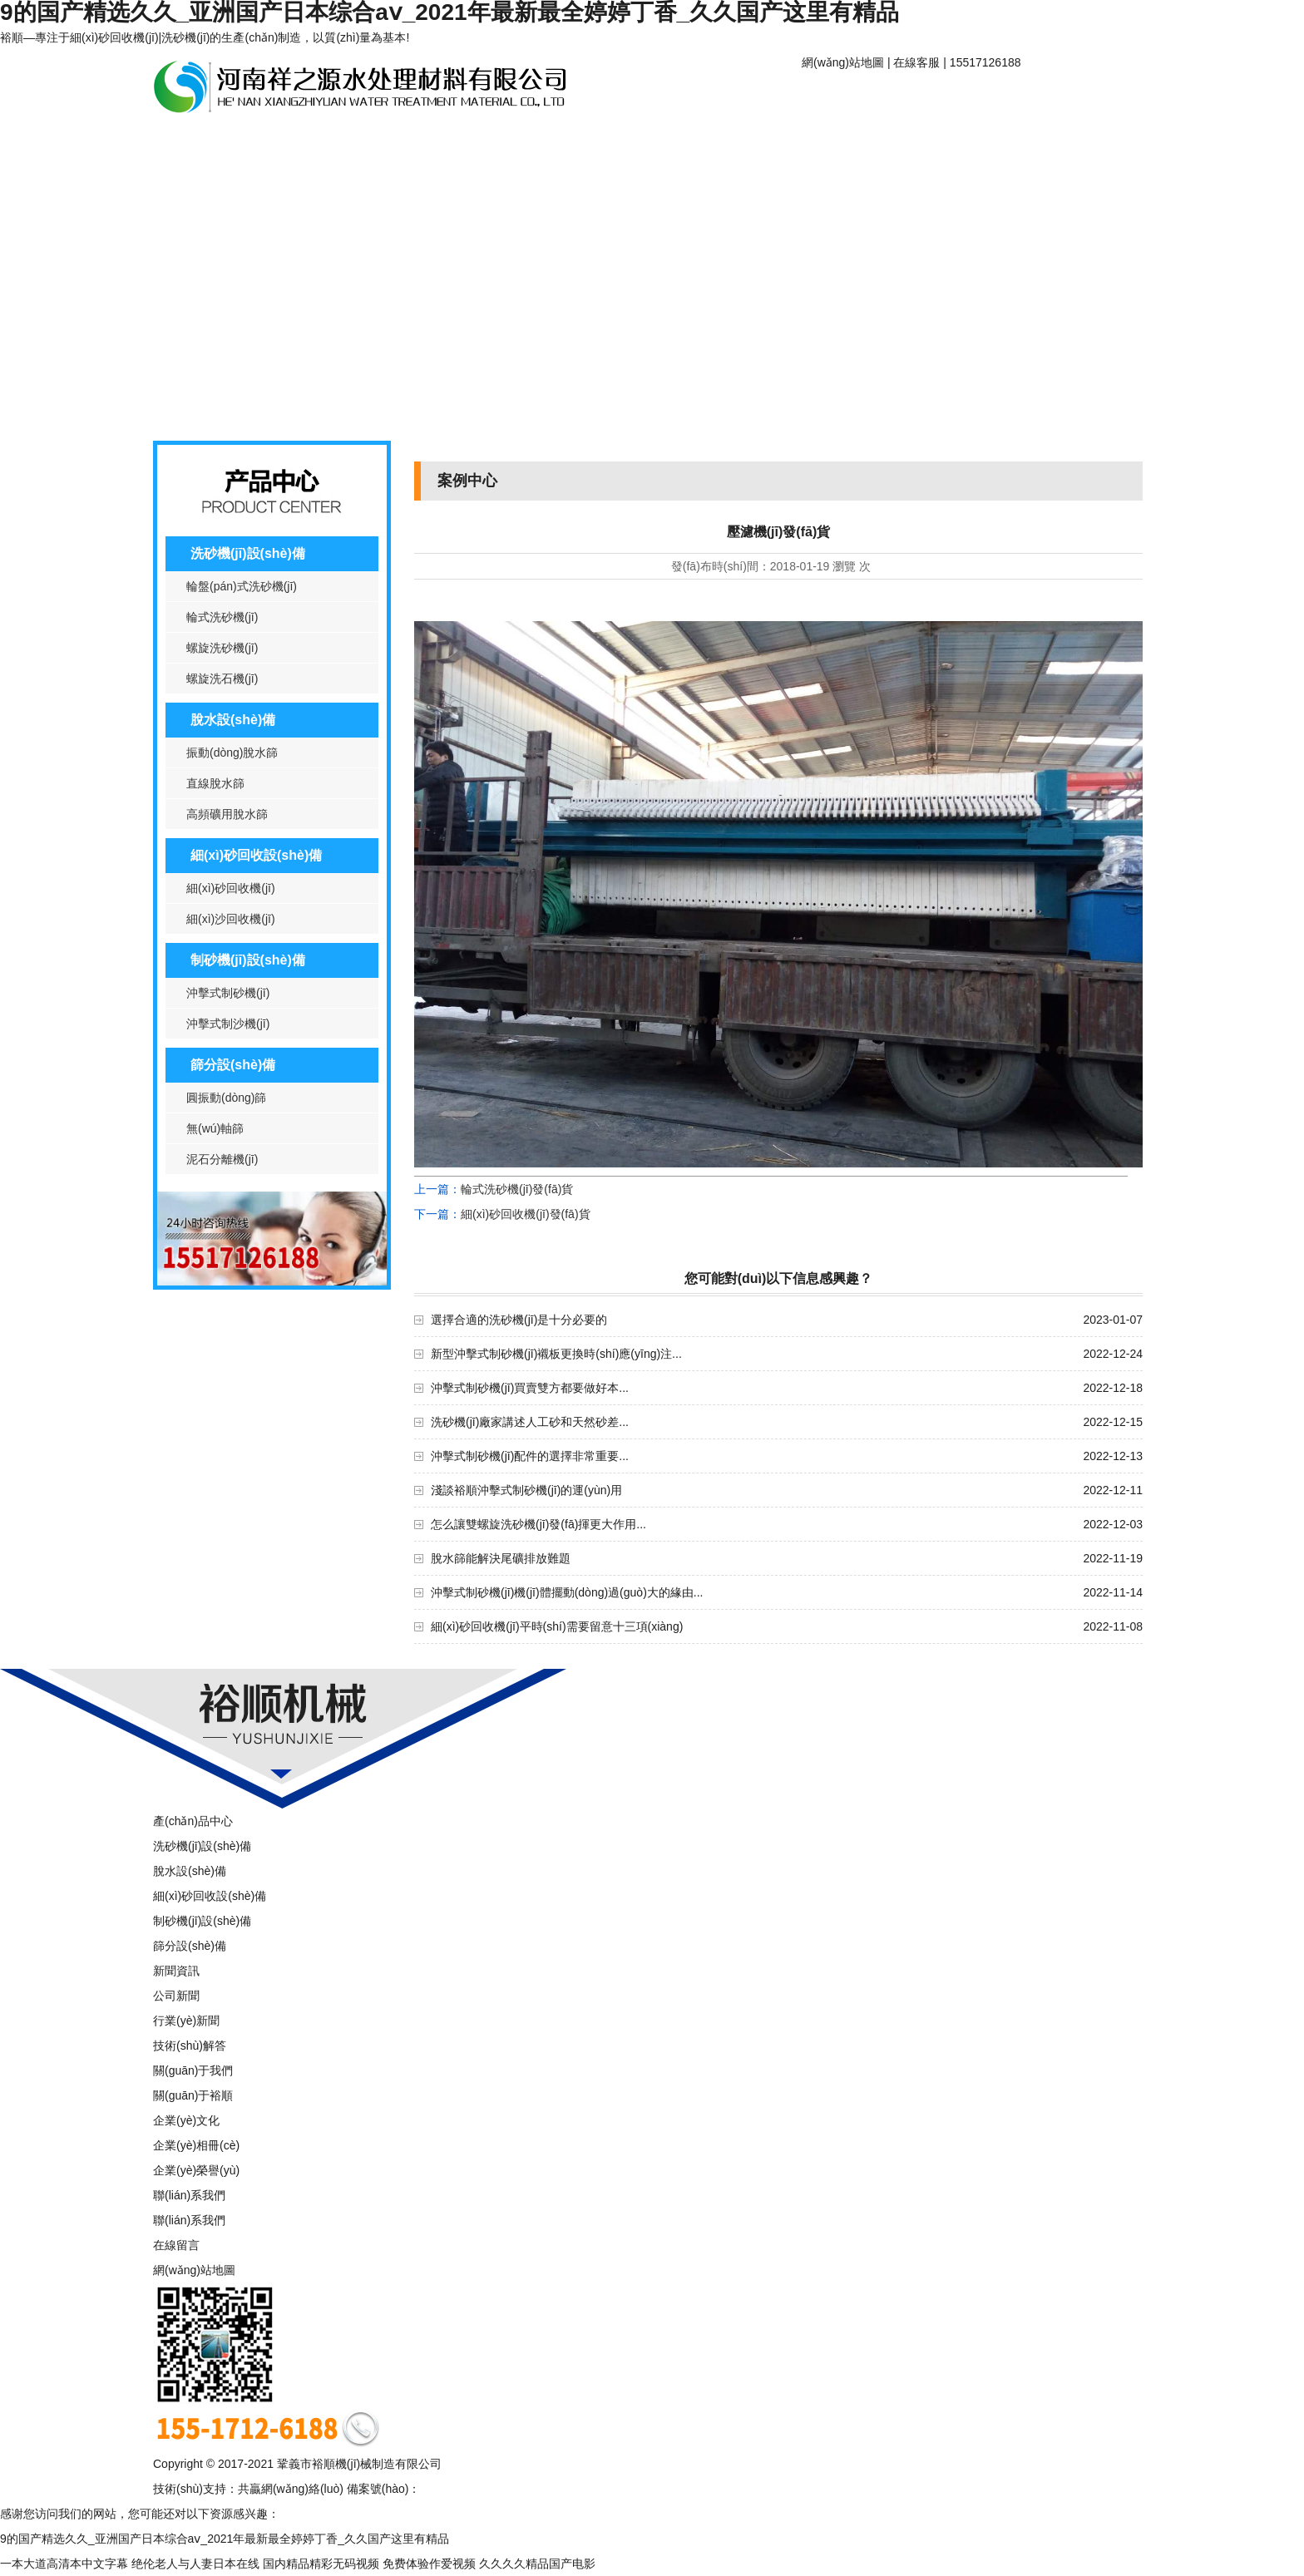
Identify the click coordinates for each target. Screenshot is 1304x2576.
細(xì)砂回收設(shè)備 (256, 855)
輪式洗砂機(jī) (222, 617)
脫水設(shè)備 (232, 720)
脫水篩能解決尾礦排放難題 (500, 1558)
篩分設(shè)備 (232, 1065)
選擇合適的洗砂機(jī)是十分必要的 (519, 1319)
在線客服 (916, 62)
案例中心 (464, 143)
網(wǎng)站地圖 (843, 62)
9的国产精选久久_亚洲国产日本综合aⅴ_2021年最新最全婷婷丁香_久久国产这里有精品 (224, 2538)
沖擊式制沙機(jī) (227, 1023)
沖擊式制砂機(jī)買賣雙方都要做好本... (530, 1387)
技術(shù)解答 (189, 2045)
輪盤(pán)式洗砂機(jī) (241, 586)
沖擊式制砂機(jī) (227, 992)
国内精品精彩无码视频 (321, 2563)
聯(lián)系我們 (589, 143)
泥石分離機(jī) (222, 1159)
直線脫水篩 (215, 783)
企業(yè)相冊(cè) (196, 2145)
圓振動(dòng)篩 (226, 1097)
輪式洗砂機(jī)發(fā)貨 (517, 1189)
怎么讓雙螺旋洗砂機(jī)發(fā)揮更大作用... (538, 1524)
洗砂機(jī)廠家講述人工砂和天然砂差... (530, 1422)
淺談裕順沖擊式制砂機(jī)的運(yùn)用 (526, 1490)
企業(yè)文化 (186, 2120)
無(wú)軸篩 (215, 1128)
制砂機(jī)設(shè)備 (247, 960)
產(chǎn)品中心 (215, 143)
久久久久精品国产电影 (537, 2563)
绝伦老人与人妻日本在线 (195, 2563)
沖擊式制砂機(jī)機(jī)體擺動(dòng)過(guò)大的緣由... (567, 1592)
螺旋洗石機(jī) (222, 678)
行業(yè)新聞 (186, 2020)
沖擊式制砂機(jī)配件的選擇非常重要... (530, 1456)
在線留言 (176, 2245)
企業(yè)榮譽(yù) (196, 2170)
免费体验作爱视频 (429, 2563)
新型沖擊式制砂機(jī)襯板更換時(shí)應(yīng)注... (556, 1353)
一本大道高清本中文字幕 (64, 2563)
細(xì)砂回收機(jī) (230, 888)
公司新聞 (176, 1995)
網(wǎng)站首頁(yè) (864, 98)
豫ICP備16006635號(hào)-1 (492, 2488)
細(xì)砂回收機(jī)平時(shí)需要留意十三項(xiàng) (557, 1626)
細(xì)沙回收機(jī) (230, 918)
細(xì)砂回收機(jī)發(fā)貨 (525, 1214)
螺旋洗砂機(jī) (222, 647)
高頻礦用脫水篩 (227, 814)
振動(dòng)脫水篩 (232, 752)
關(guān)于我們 (193, 2070)
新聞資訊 (340, 143)
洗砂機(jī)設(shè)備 (247, 553)
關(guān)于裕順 (989, 98)
